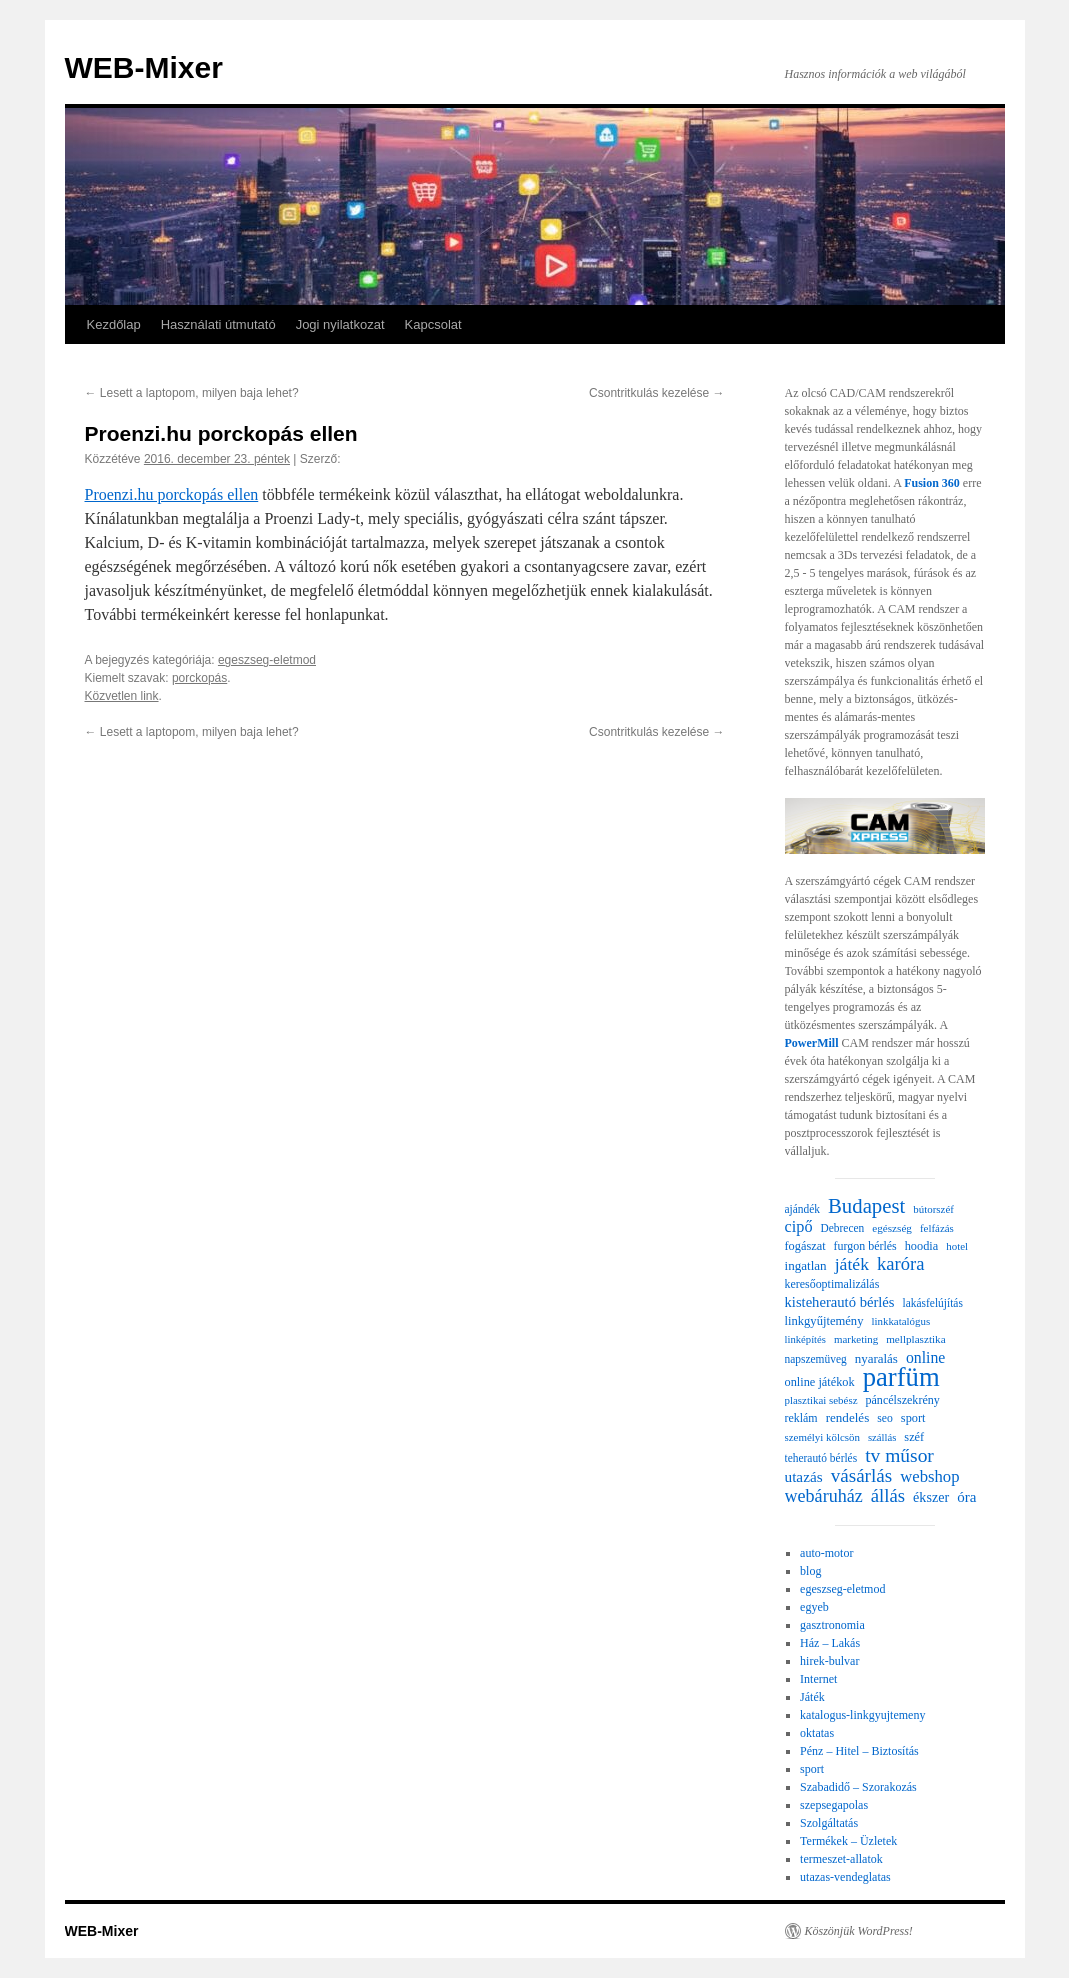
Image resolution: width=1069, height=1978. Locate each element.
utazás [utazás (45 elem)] (804, 1476)
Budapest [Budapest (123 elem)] (866, 1206)
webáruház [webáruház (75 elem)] (824, 1496)
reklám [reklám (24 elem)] (801, 1418)
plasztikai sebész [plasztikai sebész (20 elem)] (821, 1400)
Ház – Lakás (830, 1643)
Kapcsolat (433, 324)
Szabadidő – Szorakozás (858, 1787)
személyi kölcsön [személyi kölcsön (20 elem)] (822, 1437)
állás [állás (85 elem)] (888, 1496)
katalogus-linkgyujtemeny (862, 1715)
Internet (818, 1679)
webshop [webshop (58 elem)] (929, 1477)
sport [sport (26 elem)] (913, 1418)
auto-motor (826, 1553)
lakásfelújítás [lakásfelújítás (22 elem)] (933, 1303)
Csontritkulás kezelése (656, 393)
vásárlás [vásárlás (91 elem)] (862, 1476)
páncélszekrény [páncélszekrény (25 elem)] (902, 1400)
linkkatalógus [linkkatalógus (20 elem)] (900, 1321)
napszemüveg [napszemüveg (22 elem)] (816, 1359)
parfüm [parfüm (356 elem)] (901, 1377)
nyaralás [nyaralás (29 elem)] (876, 1358)
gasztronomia (832, 1625)
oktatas (817, 1733)
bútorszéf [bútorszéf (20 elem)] (933, 1209)
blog (810, 1571)
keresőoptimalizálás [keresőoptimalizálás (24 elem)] (832, 1284)
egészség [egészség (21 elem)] (892, 1228)
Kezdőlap (114, 324)
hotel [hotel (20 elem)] (957, 1246)
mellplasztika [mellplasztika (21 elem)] (915, 1339)
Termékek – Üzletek (848, 1841)
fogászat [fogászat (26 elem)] (805, 1246)
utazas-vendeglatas (845, 1877)
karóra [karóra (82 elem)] (900, 1264)
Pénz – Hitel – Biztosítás (859, 1751)
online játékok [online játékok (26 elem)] (820, 1382)
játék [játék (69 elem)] (852, 1264)
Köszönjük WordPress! (859, 1931)
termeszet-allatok (841, 1859)
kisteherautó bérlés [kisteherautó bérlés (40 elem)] (840, 1302)
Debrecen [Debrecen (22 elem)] (843, 1228)
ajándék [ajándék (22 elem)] (803, 1209)
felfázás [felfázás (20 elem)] (937, 1228)
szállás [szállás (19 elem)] (882, 1437)
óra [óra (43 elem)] (966, 1497)
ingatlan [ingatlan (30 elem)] (806, 1265)
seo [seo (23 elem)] (885, 1418)
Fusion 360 (932, 483)
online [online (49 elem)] (925, 1357)
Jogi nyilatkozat (340, 324)
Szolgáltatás (829, 1823)
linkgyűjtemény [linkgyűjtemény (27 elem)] (824, 1321)
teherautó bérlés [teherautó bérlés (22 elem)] (821, 1458)
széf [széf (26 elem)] (914, 1437)
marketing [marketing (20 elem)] (856, 1339)
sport (812, 1769)
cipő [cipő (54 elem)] (799, 1227)
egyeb (814, 1607)
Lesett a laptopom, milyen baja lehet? (192, 393)
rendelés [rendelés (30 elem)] (848, 1417)
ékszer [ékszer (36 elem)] (931, 1497)
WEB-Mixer (144, 67)
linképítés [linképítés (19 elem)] (805, 1339)
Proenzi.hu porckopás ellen (172, 494)
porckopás (199, 678)
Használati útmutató (218, 324)
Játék (812, 1697)
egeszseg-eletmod (267, 660)
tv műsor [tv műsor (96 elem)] (899, 1456)
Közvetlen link (122, 696)
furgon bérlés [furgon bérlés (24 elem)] (865, 1246)
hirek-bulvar (829, 1661)
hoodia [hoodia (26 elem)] (922, 1246)
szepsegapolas (834, 1805)
